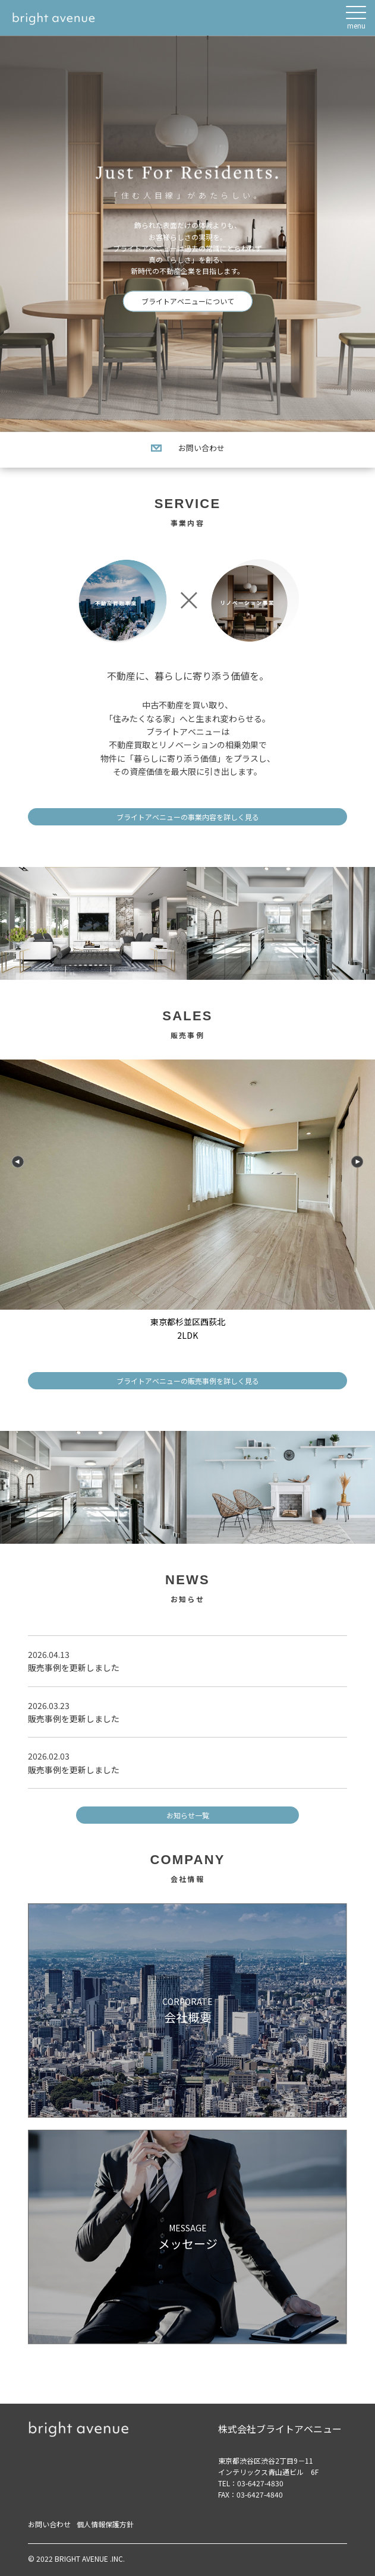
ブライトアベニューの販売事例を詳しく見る (187, 1381)
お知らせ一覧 (187, 1815)
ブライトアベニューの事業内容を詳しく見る (187, 817)
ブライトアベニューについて (187, 302)
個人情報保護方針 (105, 2524)
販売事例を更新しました (73, 1667)
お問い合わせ (188, 448)
